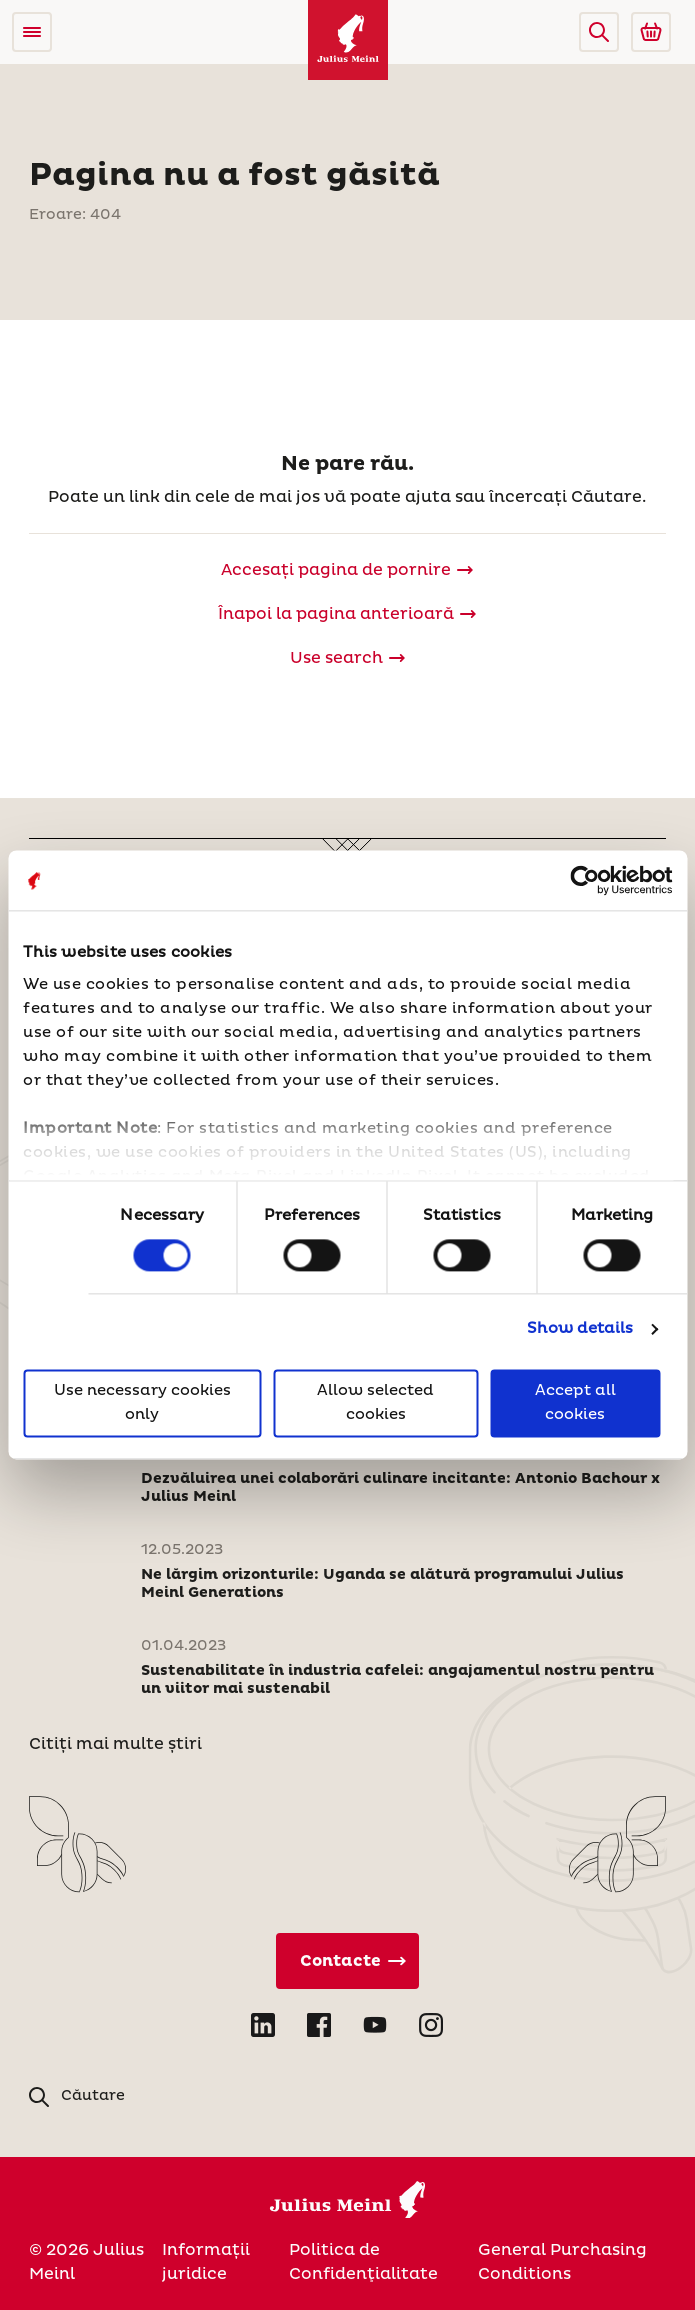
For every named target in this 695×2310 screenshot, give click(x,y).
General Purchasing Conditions (562, 2262)
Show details (580, 1328)
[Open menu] (32, 32)
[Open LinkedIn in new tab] (263, 2025)
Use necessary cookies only (142, 1403)
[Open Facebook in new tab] (319, 2025)
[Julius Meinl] (348, 40)
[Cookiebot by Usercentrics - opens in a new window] (584, 880)
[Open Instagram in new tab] (431, 2025)
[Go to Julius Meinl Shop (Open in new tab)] (651, 32)
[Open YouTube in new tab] (375, 2025)
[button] (599, 32)
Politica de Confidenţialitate (363, 2262)
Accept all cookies (575, 1403)
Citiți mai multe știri (115, 1744)
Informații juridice (206, 2262)
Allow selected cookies (375, 1403)
